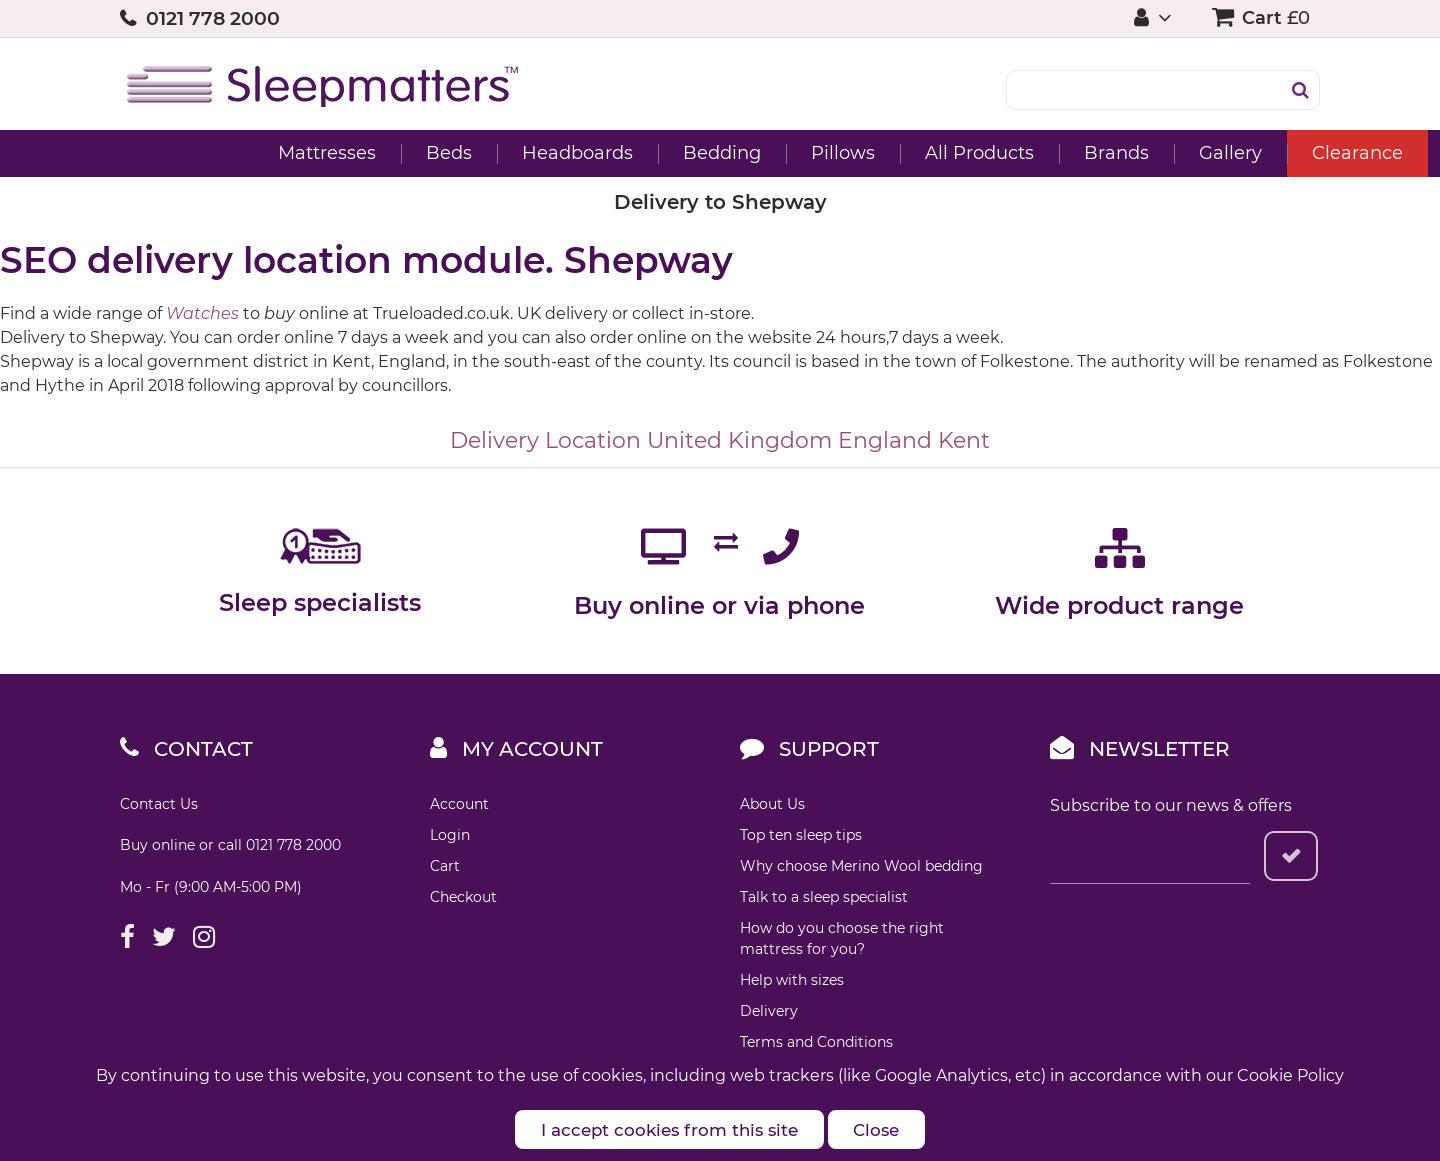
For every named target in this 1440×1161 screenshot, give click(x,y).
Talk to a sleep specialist (824, 897)
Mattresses (207, 153)
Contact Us (159, 804)
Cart (445, 866)
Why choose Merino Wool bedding (861, 866)
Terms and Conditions (816, 1042)
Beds (329, 153)
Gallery (1110, 153)
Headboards (457, 153)
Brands (996, 153)
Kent (964, 440)
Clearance (1237, 153)
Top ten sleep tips (801, 835)
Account (459, 804)
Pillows (723, 153)
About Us (772, 804)
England (885, 440)
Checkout (463, 897)
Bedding (602, 153)
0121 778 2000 (213, 18)
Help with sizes (792, 980)
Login (450, 835)
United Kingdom (739, 440)
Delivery (769, 1011)
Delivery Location (545, 440)
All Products (859, 153)
